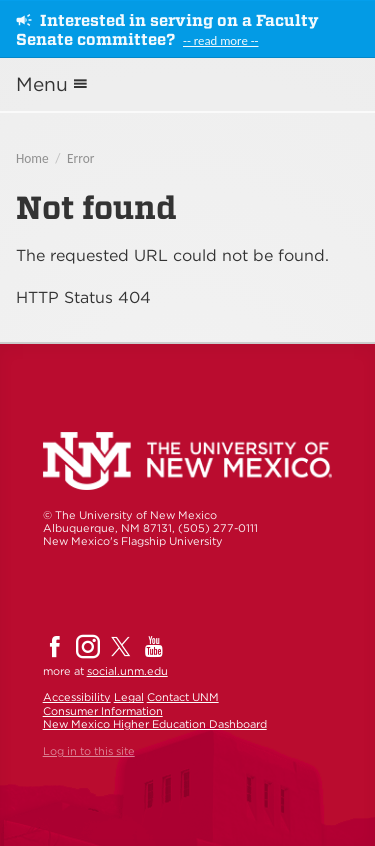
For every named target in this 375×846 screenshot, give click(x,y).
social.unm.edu (127, 671)
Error (80, 158)
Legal (129, 697)
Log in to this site (89, 751)
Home (32, 158)
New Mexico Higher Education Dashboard (155, 724)
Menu (42, 84)
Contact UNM (183, 697)
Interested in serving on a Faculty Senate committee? (167, 30)
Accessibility (77, 697)
